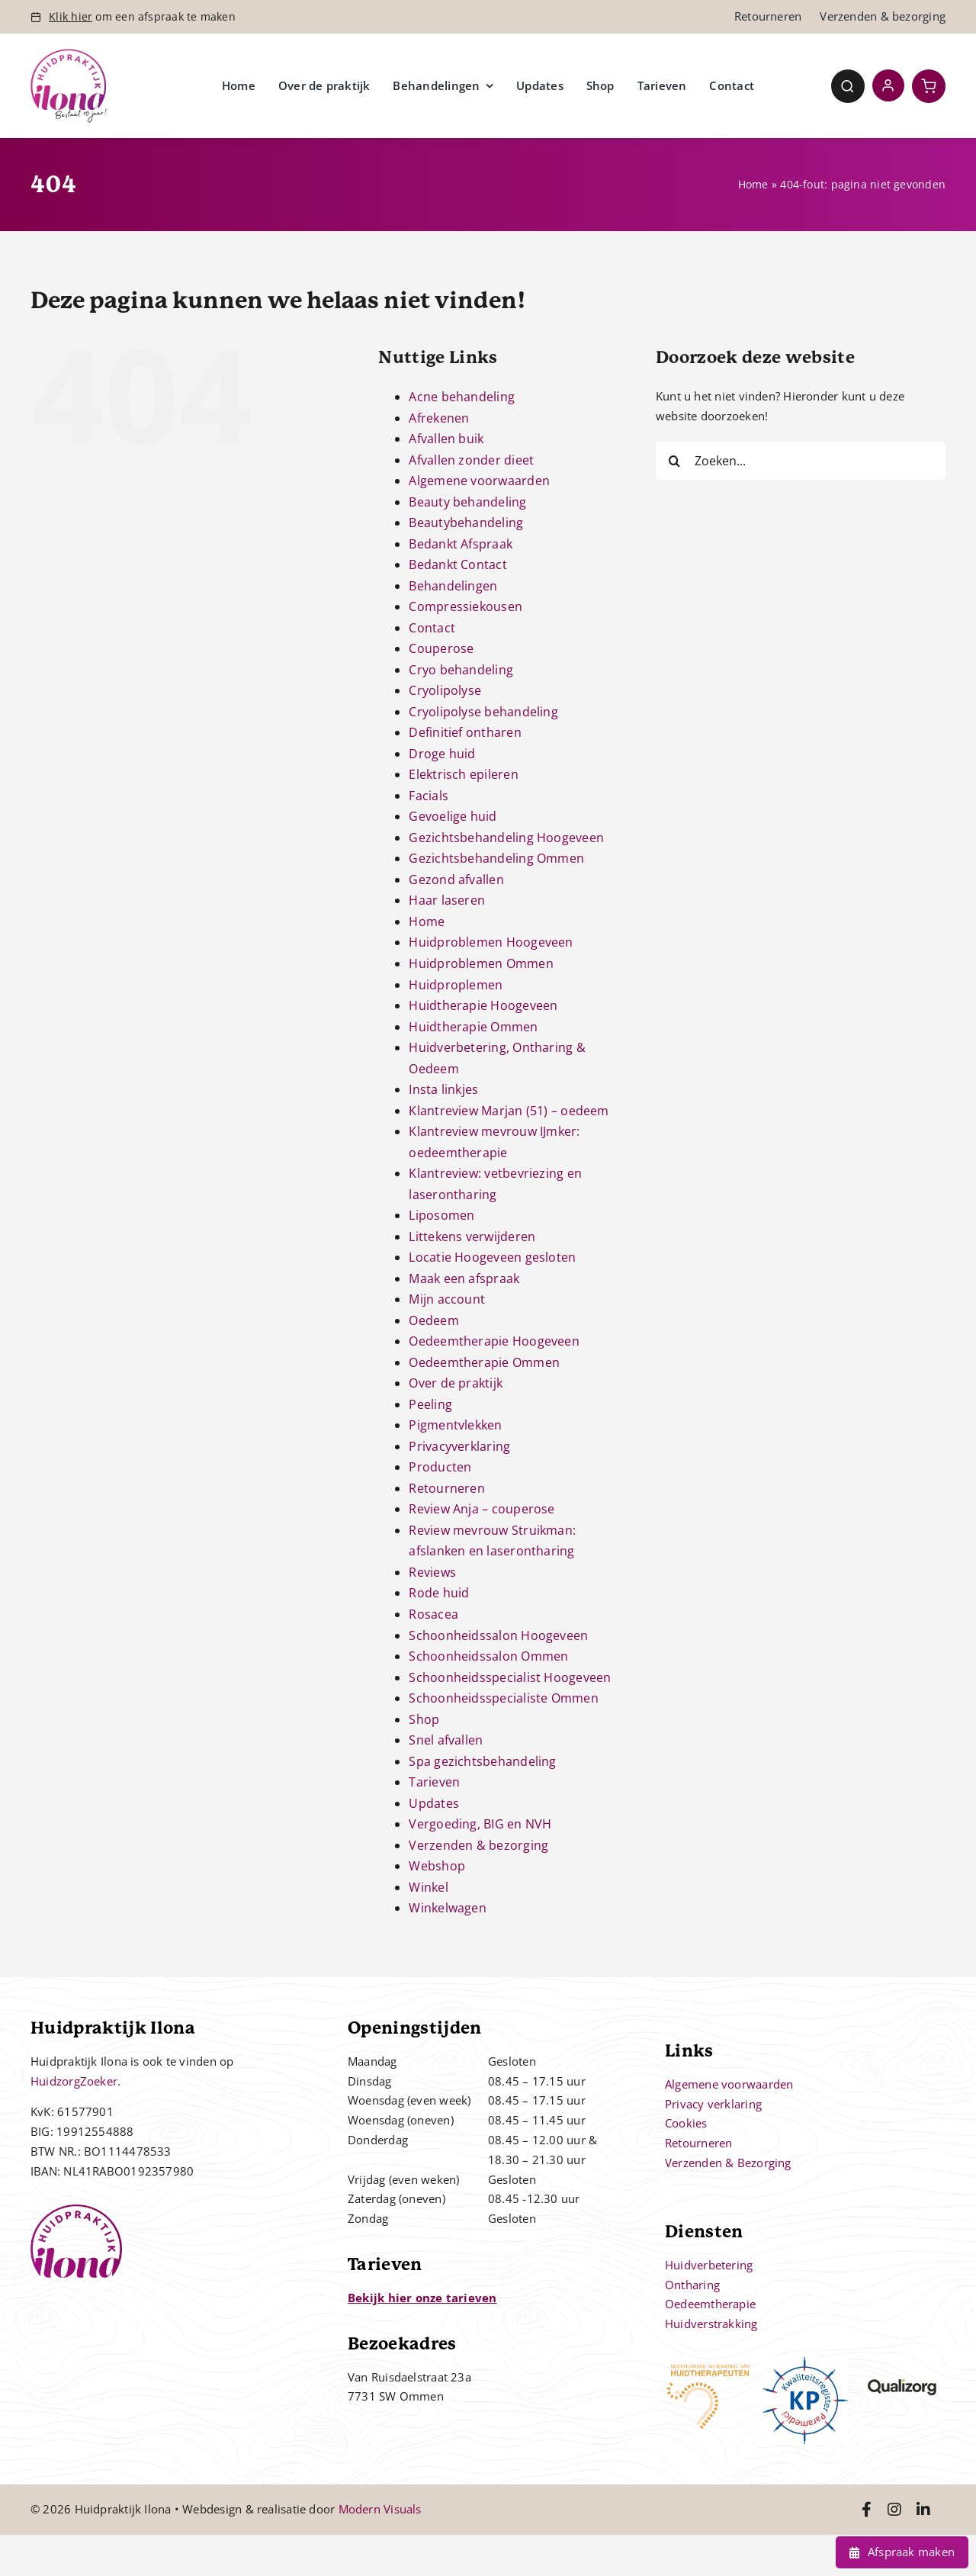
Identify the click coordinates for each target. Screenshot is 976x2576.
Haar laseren (447, 900)
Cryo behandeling (461, 669)
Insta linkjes (443, 1089)
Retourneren (446, 1488)
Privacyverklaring (459, 1446)
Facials (428, 795)
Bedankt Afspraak (460, 543)
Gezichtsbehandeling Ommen (496, 858)
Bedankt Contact (457, 564)
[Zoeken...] (801, 461)
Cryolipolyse (445, 690)
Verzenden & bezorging (478, 1845)
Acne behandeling (462, 396)
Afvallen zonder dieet (471, 460)
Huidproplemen (455, 984)
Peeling (430, 1404)
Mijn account (447, 1299)
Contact (432, 627)
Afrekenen (439, 418)
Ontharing (692, 2284)
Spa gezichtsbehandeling (482, 1761)
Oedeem (433, 1320)
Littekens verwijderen (472, 1236)
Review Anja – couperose (481, 1508)
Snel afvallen (446, 1740)
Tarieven (434, 1782)
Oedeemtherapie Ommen (484, 1362)
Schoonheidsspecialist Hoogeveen (510, 1677)
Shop (424, 1719)
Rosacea (433, 1614)
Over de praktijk (455, 1383)
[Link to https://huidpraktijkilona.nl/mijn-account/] (888, 85)
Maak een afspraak (464, 1278)
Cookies (686, 2123)
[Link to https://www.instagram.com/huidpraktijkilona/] (894, 2509)
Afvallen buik (446, 438)
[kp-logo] (805, 2362)
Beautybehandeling (466, 522)
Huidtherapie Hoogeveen (483, 1005)
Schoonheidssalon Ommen (488, 1656)
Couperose (441, 648)
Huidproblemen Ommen (481, 963)
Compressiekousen (465, 606)
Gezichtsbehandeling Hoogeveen (506, 837)
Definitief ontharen (465, 732)
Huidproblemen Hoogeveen (491, 942)
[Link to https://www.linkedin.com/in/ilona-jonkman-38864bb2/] (923, 2509)
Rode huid (439, 1592)
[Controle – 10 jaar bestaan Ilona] (68, 54)
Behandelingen (453, 585)
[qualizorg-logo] (902, 2362)
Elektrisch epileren (463, 774)
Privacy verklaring (713, 2103)
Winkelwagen (447, 1907)
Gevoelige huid (452, 816)
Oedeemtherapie (710, 2303)
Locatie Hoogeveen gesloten (492, 1257)
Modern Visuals (380, 2509)
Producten (440, 1466)
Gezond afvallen (456, 879)
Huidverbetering (709, 2264)
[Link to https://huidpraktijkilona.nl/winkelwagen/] (929, 86)
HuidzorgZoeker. (75, 2081)
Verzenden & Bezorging (728, 2162)
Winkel (428, 1887)
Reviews (432, 1572)
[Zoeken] (675, 461)
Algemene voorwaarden (479, 480)
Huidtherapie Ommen (473, 1026)
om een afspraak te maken (142, 16)
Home (753, 184)
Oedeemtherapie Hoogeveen (494, 1341)
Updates (434, 1803)
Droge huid (442, 753)
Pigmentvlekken (455, 1425)
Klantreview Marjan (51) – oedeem (508, 1110)
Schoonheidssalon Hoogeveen (498, 1635)
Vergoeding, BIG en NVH (480, 1823)
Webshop (437, 1865)
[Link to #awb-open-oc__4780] (848, 86)
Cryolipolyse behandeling (483, 711)
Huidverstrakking (711, 2323)
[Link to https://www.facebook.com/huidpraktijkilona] (867, 2509)
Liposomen (441, 1215)
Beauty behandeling (467, 502)
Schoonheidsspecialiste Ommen (503, 1698)
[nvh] (708, 2362)
